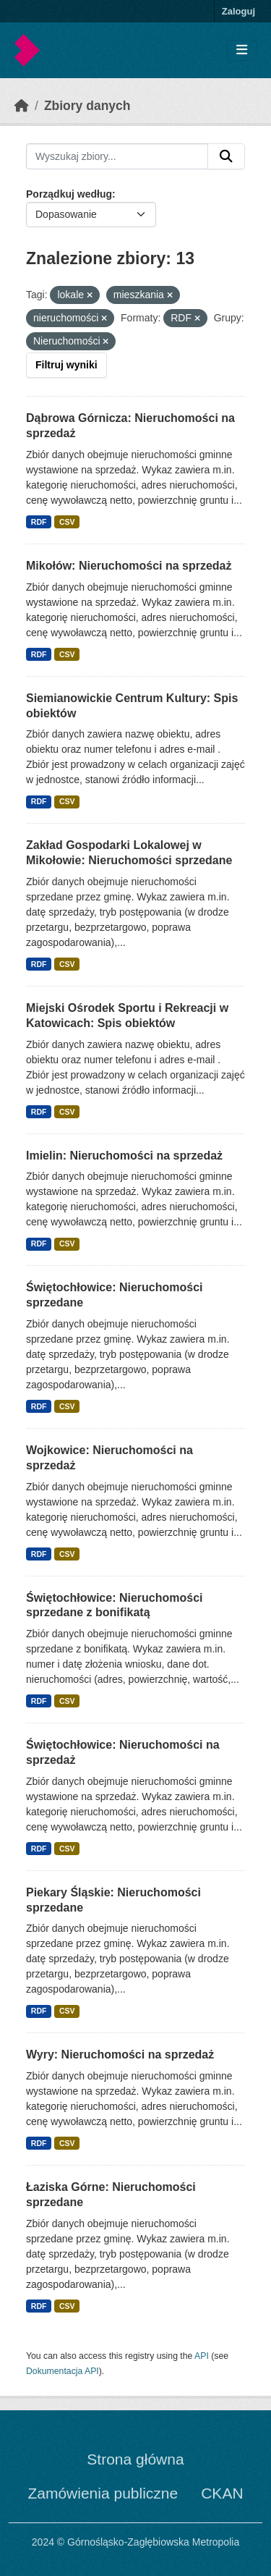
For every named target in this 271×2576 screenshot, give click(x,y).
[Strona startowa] (21, 105)
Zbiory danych (87, 105)
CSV (67, 522)
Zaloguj (238, 11)
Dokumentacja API (62, 2371)
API (201, 2356)
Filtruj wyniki (66, 365)
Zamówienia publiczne (102, 2493)
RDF (39, 522)
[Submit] (226, 156)
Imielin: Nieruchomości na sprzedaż (124, 1155)
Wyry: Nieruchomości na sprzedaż (120, 2054)
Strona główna (135, 2459)
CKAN (222, 2493)
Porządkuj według (69, 194)
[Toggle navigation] (242, 50)
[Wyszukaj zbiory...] (117, 156)
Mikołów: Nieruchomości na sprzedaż (129, 565)
